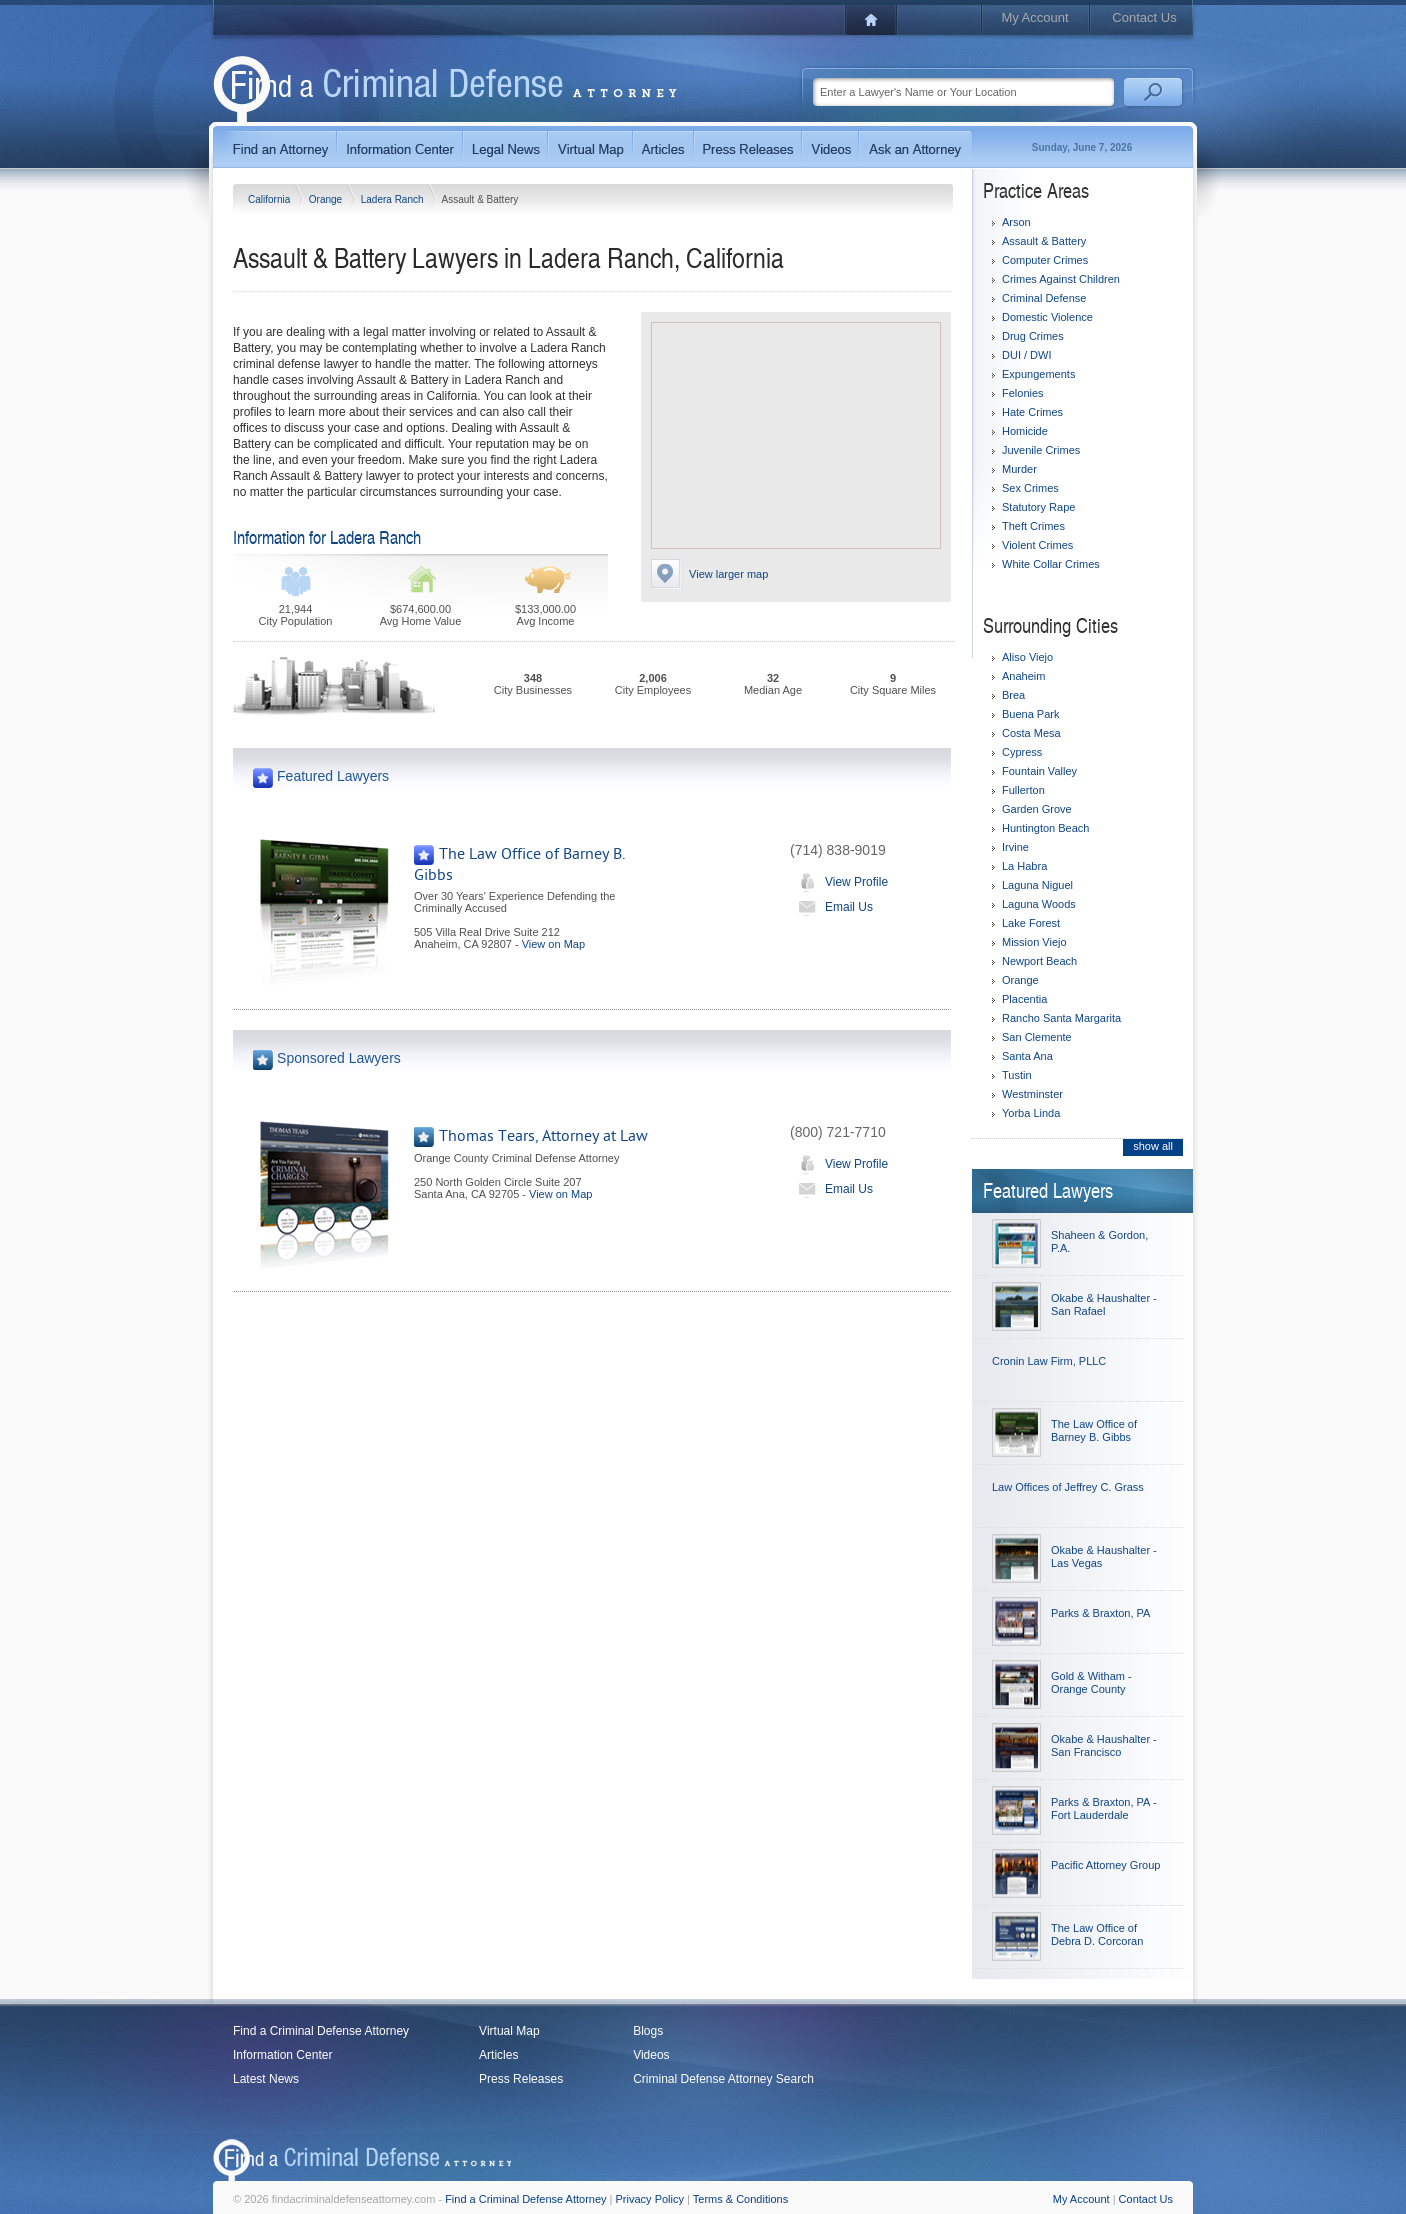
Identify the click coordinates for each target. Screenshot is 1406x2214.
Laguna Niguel (1037, 885)
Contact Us (1144, 17)
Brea (1013, 695)
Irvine (1015, 847)
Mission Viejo (1034, 942)
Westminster (1032, 1094)
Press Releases (521, 2079)
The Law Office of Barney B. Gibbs (1094, 1430)
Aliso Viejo (1027, 657)
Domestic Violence (1047, 317)
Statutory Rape (1038, 507)
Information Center (282, 2055)
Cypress (1022, 752)
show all (1153, 1146)
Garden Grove (1037, 809)
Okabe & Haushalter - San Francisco (1104, 1745)
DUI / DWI (1027, 355)
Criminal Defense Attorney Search (723, 2079)
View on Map (553, 944)
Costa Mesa (1031, 733)
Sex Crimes (1030, 488)
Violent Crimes (1037, 545)
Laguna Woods (1039, 904)
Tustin (1017, 1075)
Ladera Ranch (394, 199)
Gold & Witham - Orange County (1091, 1682)
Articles (498, 2055)
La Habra (1024, 866)
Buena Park (1030, 714)
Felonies (1023, 393)
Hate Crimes (1032, 412)
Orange (327, 199)
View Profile (839, 882)
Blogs (648, 2031)
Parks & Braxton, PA (1100, 1613)
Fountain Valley (1039, 771)
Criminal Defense (1044, 298)
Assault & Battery (1044, 241)
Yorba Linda (1031, 1113)
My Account (1034, 17)
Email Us (831, 907)
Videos (651, 2055)
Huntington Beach (1045, 828)
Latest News (266, 2079)
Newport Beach (1039, 961)
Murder (1019, 469)
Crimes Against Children (1061, 279)
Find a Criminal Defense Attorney (321, 2031)
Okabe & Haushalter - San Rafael (1104, 1304)
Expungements (1038, 374)
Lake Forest (1031, 923)
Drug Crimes (1033, 336)
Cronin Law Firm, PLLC (1049, 1361)
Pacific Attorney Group (1105, 1865)
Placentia (1024, 999)
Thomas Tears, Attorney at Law (543, 1136)
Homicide (1025, 431)
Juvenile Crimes (1041, 450)
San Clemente (1037, 1037)
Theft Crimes (1033, 526)
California (270, 199)
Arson (1016, 222)
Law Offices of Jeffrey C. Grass (1068, 1487)
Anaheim (1023, 676)
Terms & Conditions (740, 2199)
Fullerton (1023, 790)
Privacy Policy (650, 2199)
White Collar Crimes (1051, 564)
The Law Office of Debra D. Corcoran (1097, 1934)
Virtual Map (509, 2031)
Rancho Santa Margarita (1061, 1018)
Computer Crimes (1045, 260)
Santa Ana (1027, 1056)
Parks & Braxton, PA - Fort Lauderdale (1104, 1808)
